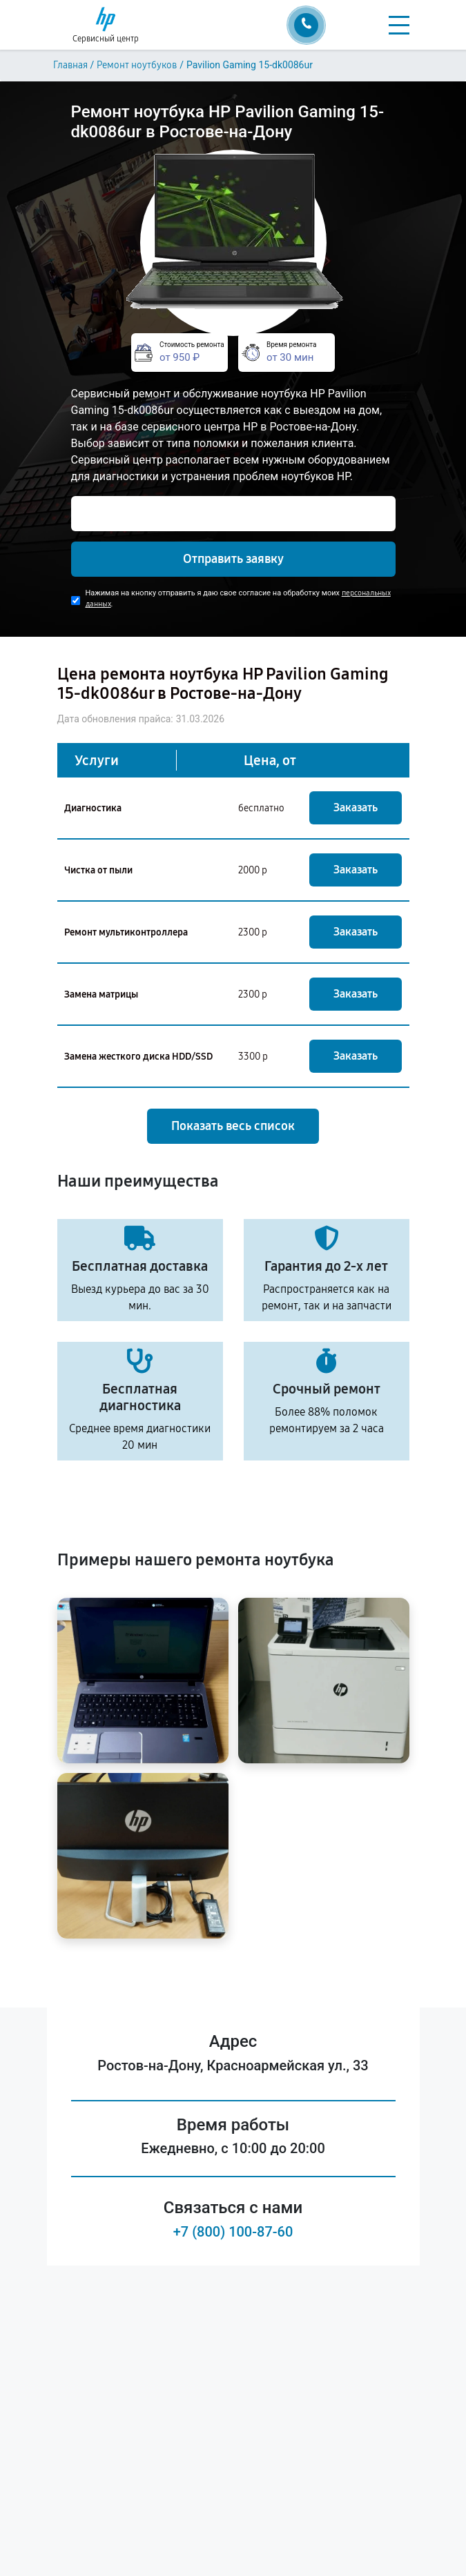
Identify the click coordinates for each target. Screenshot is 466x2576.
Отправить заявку (233, 558)
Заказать (355, 807)
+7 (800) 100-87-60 (233, 2231)
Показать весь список (233, 1125)
